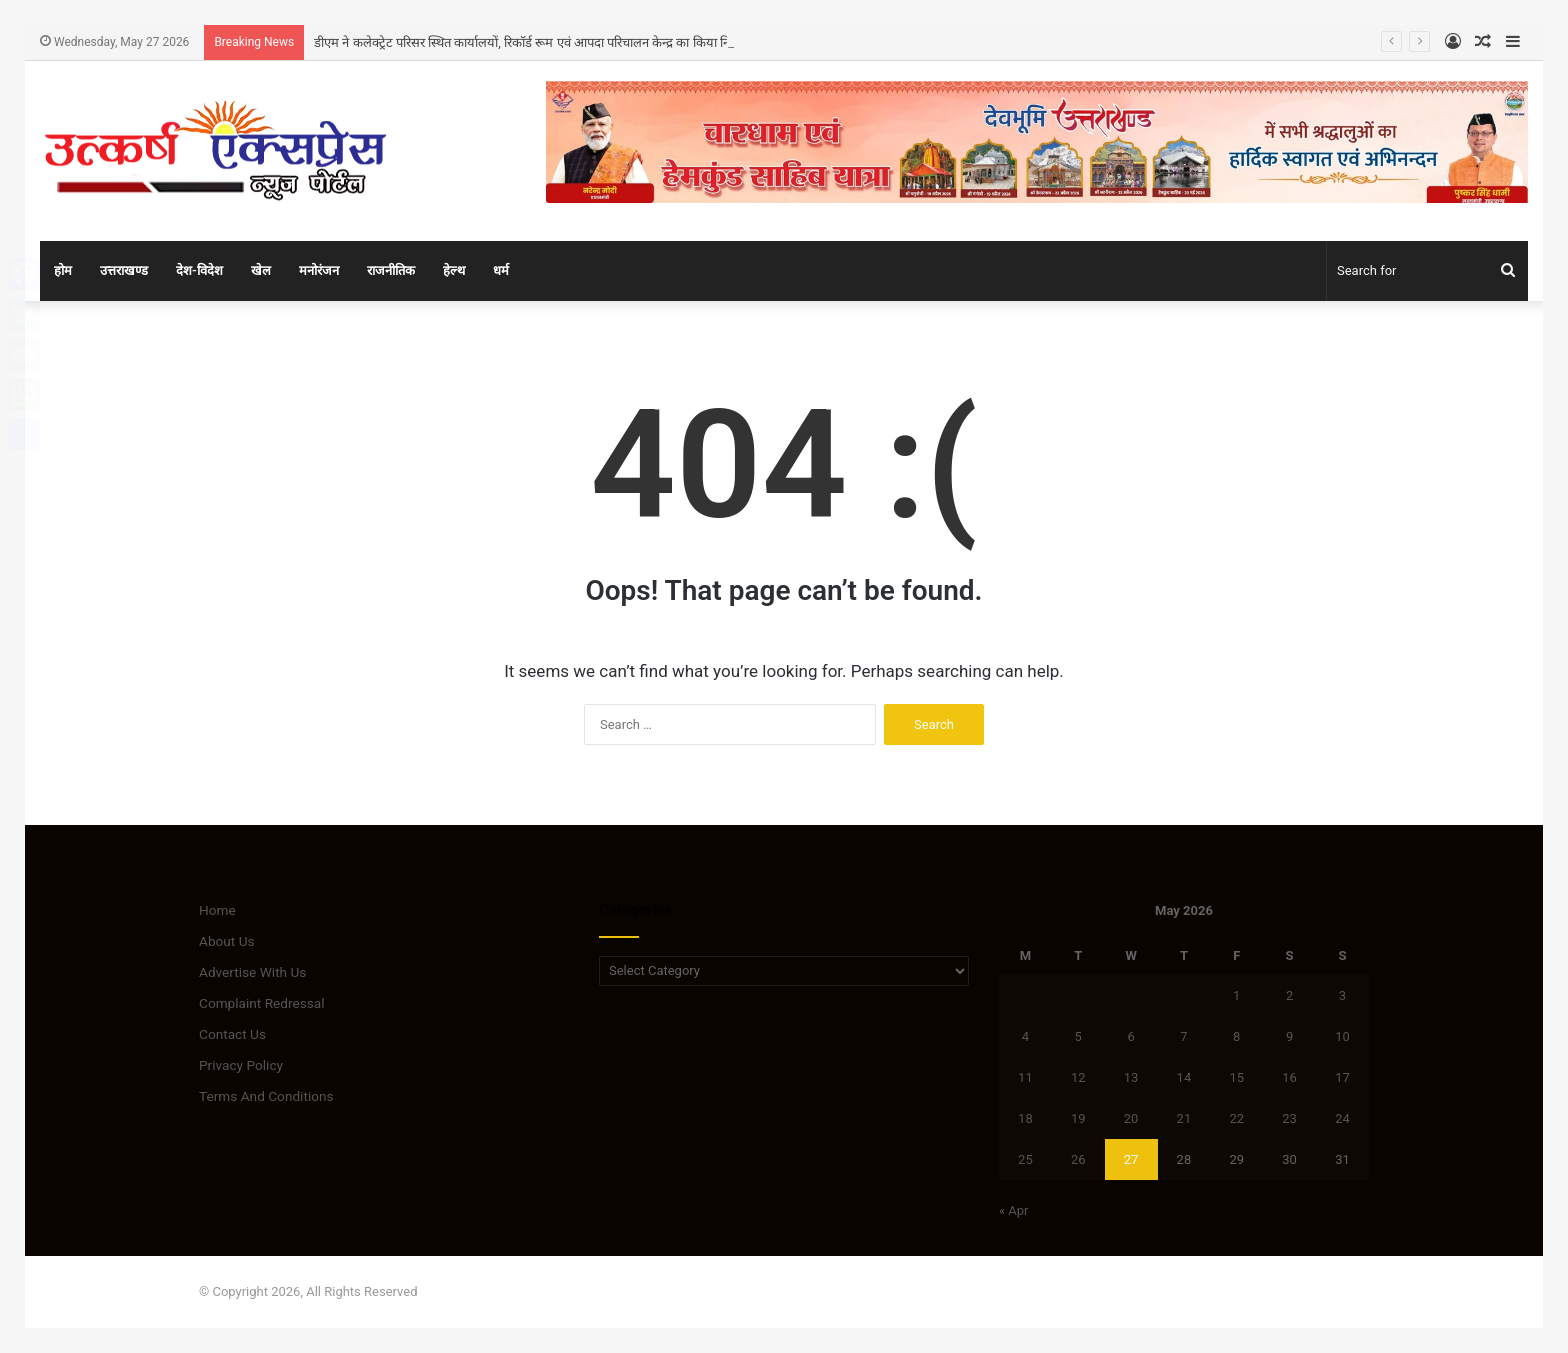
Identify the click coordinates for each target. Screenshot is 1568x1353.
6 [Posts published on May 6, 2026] (1130, 1036)
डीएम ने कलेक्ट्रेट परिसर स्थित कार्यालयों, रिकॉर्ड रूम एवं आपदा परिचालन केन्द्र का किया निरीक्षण (535, 42)
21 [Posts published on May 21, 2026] (1184, 1118)
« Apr (1014, 1210)
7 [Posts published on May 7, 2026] (1183, 1036)
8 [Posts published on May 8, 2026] (1236, 1036)
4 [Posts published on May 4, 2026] (1025, 1036)
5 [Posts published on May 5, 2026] (1078, 1036)
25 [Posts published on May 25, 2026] (1025, 1159)
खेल (261, 270)
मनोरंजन (319, 270)
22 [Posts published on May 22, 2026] (1236, 1118)
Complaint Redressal (262, 1003)
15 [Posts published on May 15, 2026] (1236, 1077)
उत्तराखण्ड (124, 270)
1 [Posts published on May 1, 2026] (1236, 995)
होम (63, 270)
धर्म (501, 270)
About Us (227, 941)
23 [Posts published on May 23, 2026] (1289, 1118)
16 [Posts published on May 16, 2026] (1289, 1077)
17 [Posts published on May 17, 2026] (1342, 1077)
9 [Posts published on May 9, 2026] (1289, 1036)
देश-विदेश (199, 270)
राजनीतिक (391, 270)
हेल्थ (454, 270)
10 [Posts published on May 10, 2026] (1342, 1036)
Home (217, 910)
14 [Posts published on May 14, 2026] (1184, 1077)
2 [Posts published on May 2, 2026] (1289, 995)
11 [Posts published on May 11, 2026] (1025, 1077)
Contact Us (232, 1034)
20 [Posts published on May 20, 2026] (1131, 1118)
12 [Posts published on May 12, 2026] (1078, 1077)
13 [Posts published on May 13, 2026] (1131, 1077)
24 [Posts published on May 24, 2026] (1342, 1118)
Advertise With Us (252, 972)
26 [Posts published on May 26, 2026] (1078, 1159)
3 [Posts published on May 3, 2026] (1342, 995)
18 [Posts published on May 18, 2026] (1025, 1118)
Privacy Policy (241, 1065)
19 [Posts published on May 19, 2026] (1078, 1118)
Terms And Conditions (266, 1096)
